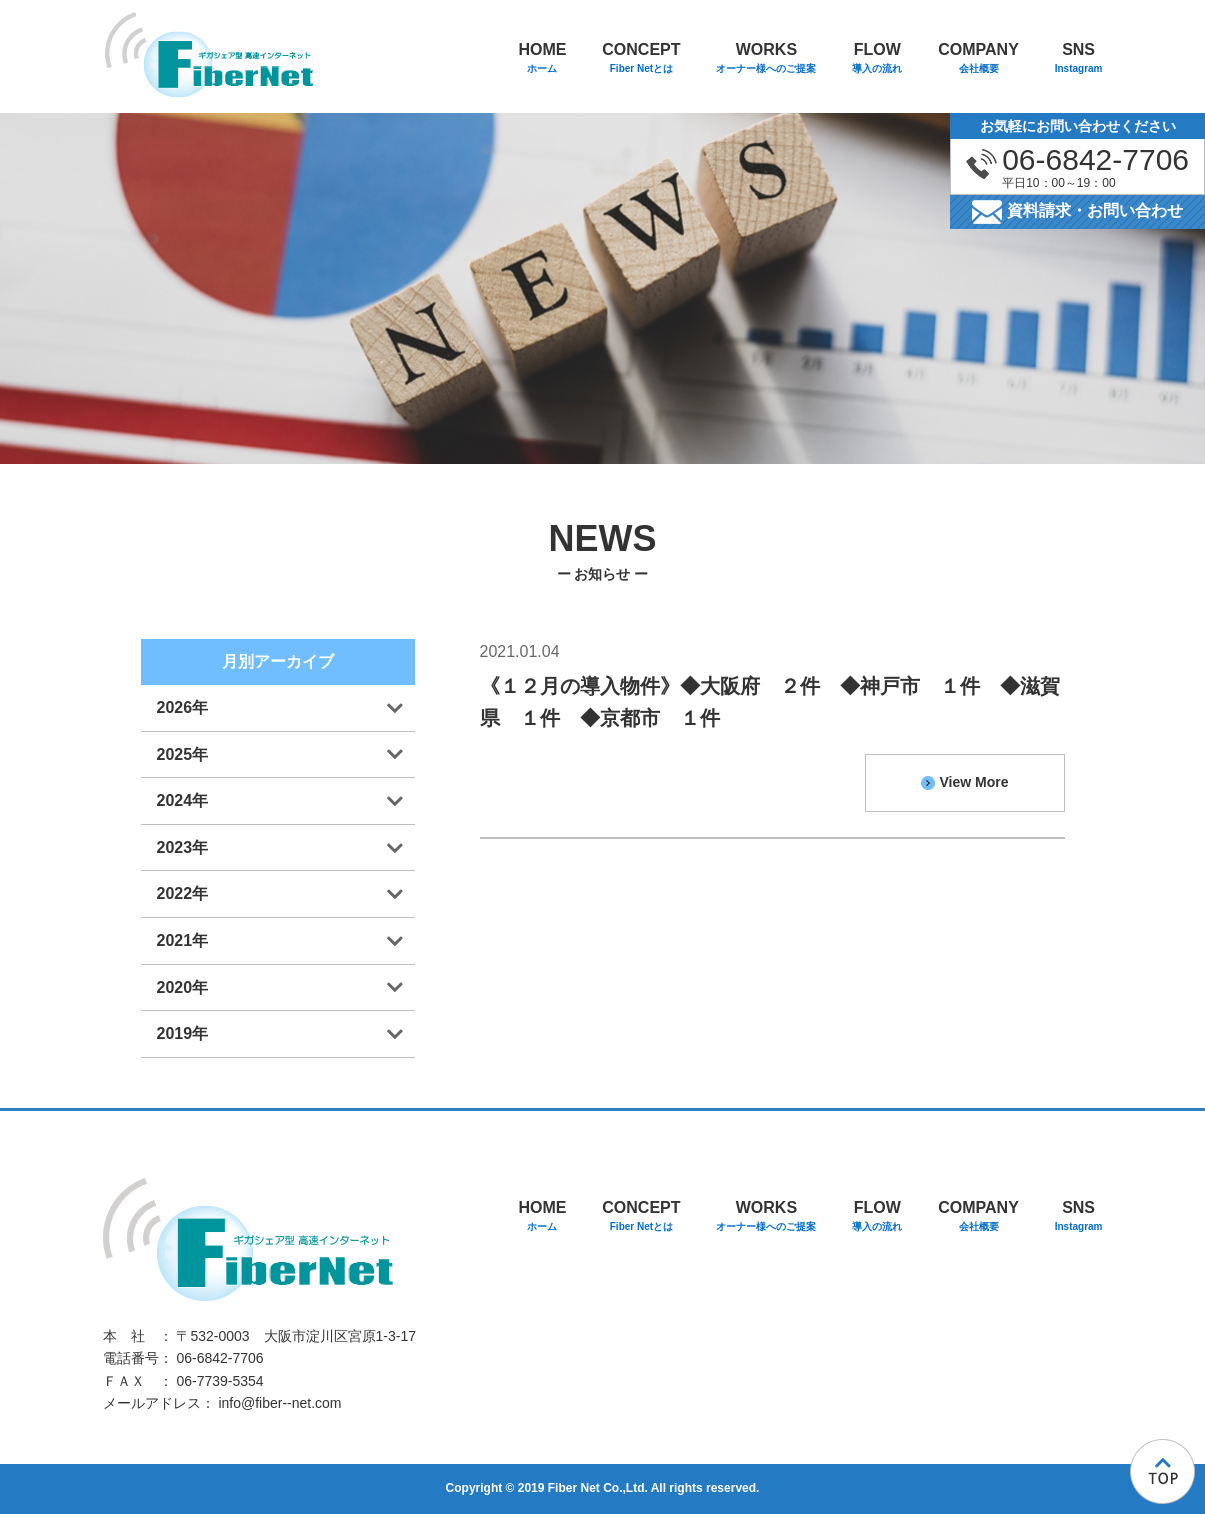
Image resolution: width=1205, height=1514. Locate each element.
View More (965, 782)
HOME (542, 59)
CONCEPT (641, 59)
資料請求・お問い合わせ (1077, 212)
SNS (1079, 59)
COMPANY (978, 59)
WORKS (766, 59)
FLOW (877, 59)
